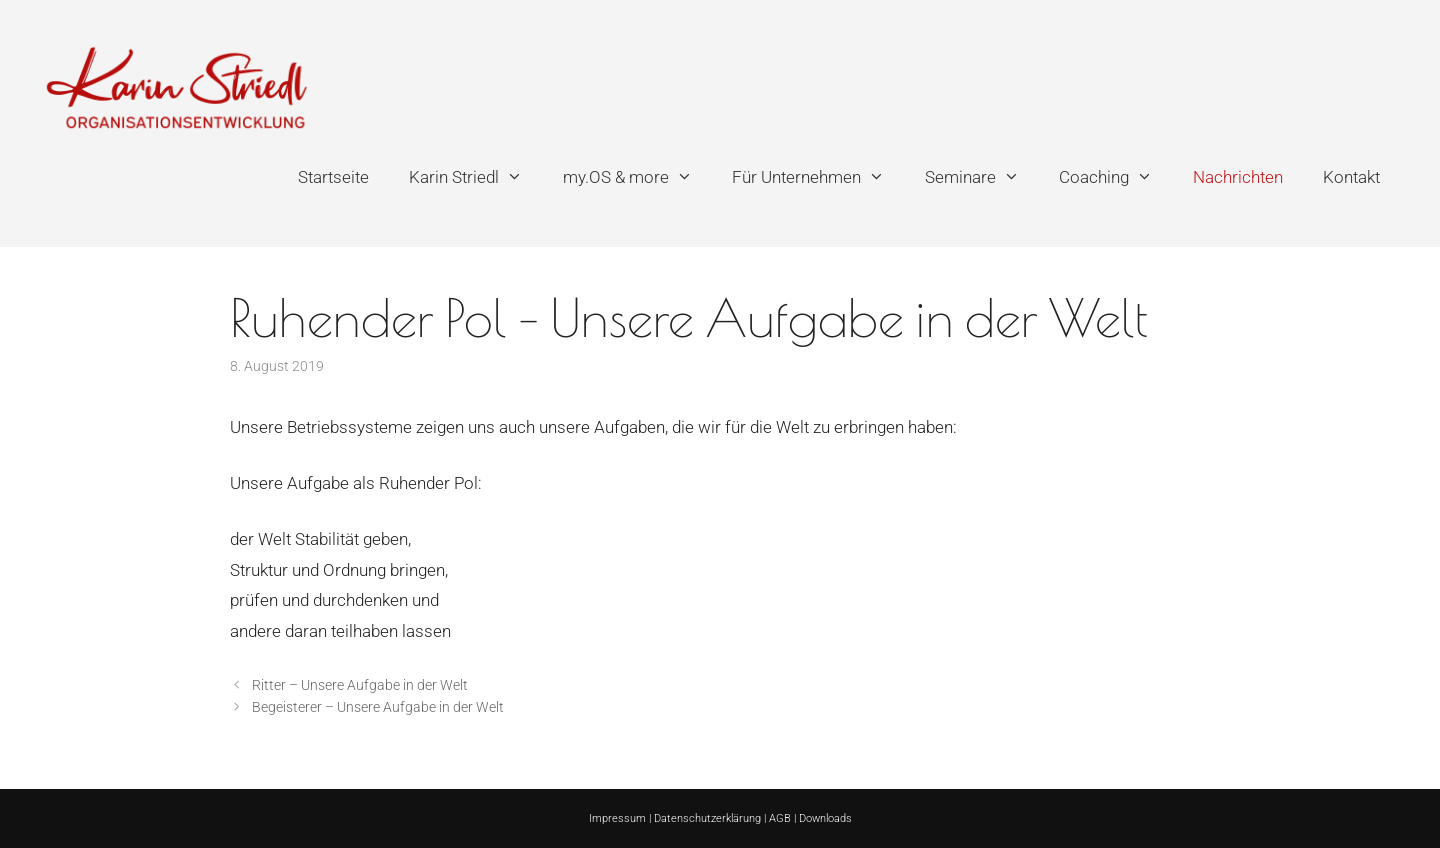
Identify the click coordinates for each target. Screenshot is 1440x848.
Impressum (617, 818)
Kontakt (1351, 177)
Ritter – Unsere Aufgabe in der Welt (360, 685)
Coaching (1116, 177)
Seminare (982, 177)
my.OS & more (638, 177)
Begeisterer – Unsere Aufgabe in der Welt (378, 707)
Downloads (825, 818)
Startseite (333, 177)
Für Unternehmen (818, 177)
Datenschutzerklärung (707, 818)
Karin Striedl (476, 177)
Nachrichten (1238, 177)
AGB (780, 818)
